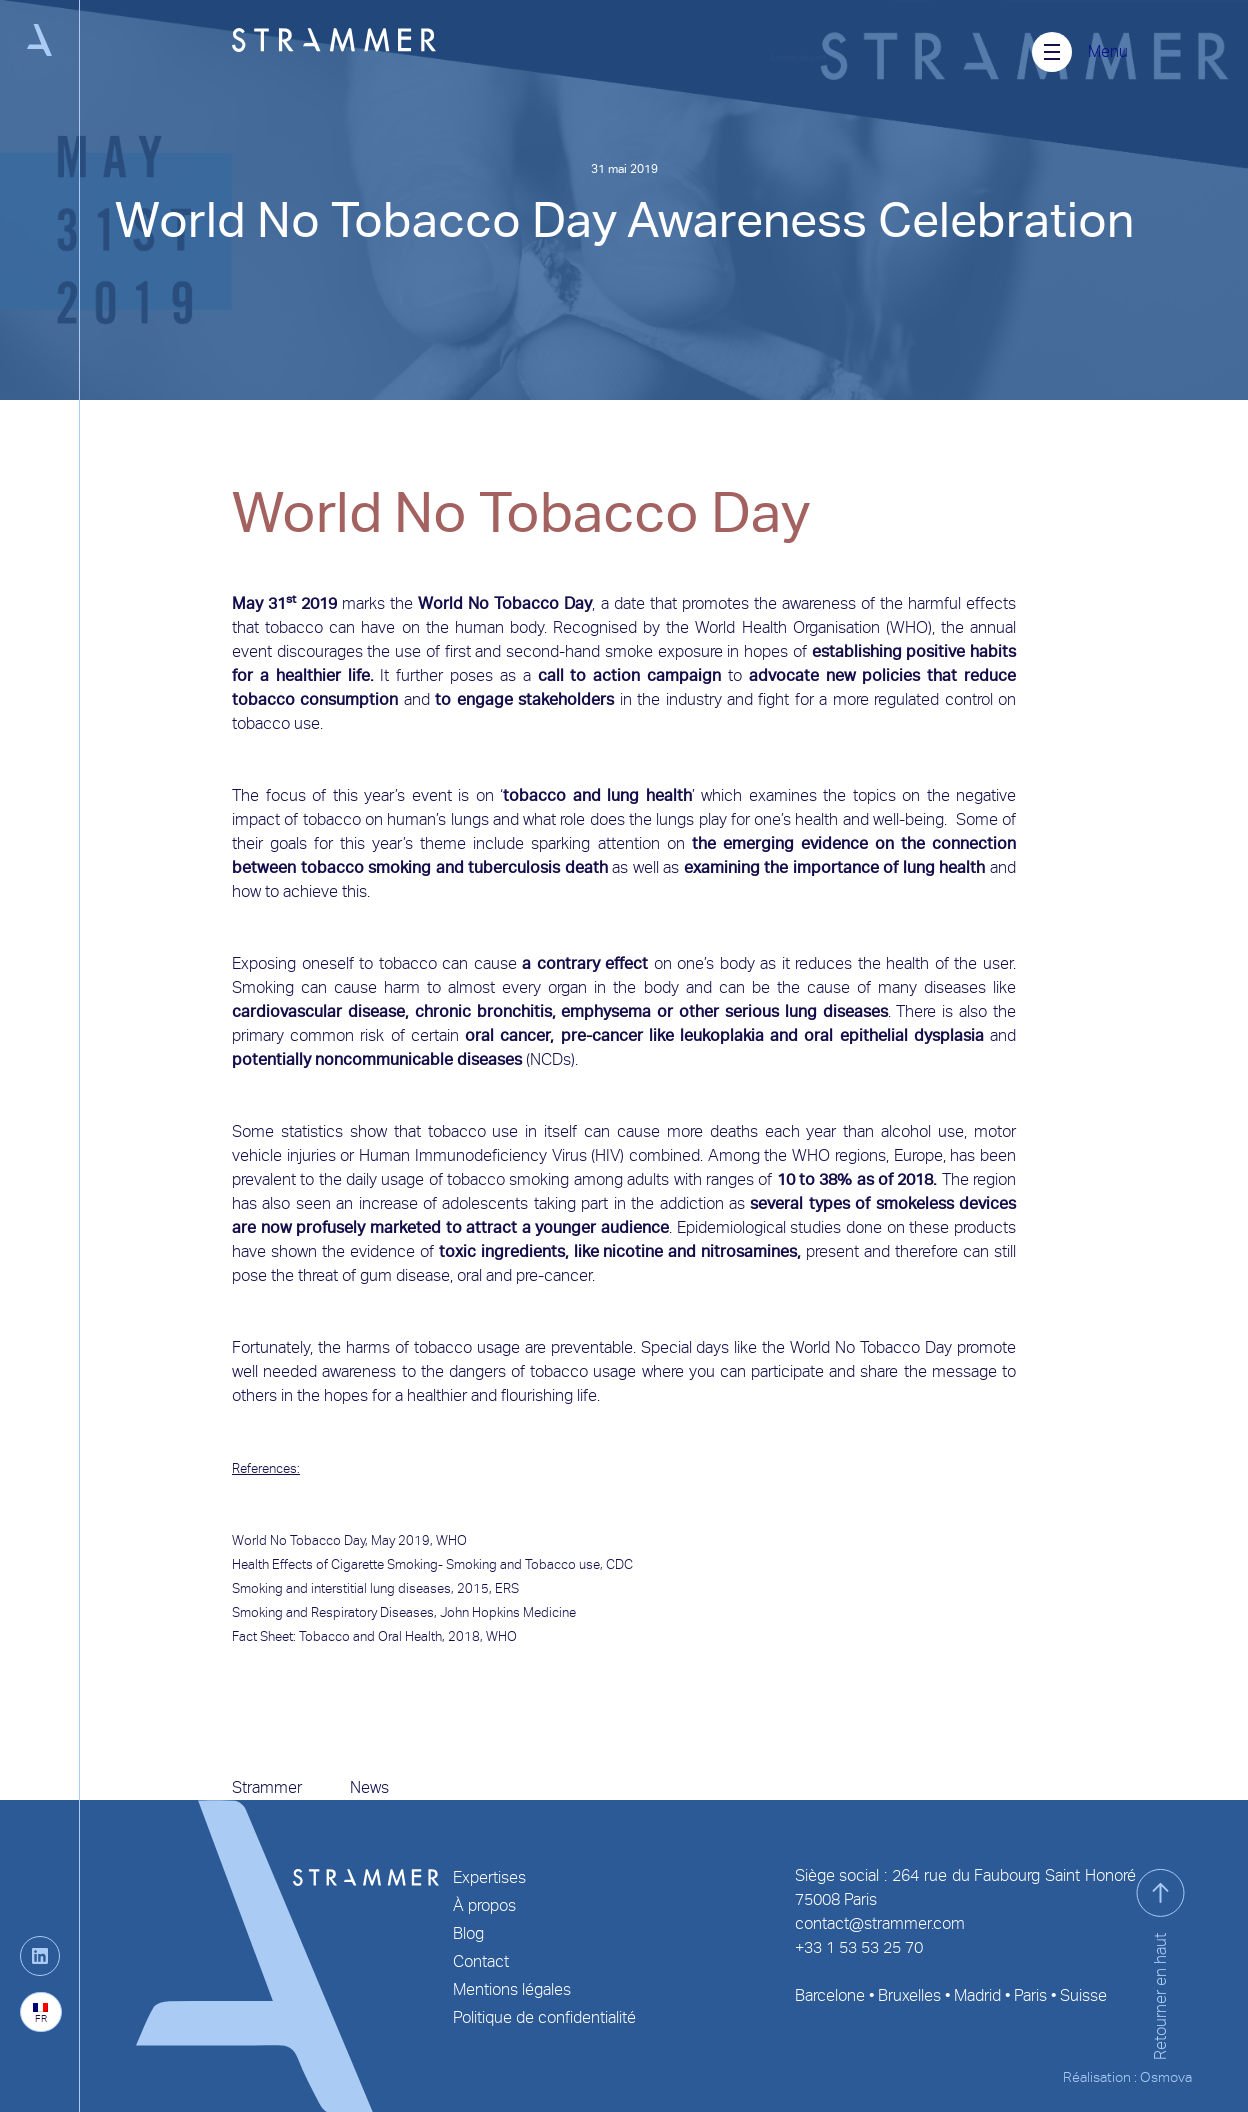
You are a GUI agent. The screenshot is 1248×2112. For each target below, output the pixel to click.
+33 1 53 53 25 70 (859, 1947)
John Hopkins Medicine (509, 1612)
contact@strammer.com (880, 1923)
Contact (481, 1961)
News (369, 1787)
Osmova (1166, 2077)
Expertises (489, 1877)
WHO (451, 1540)
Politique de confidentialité (544, 2017)
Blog (468, 1933)
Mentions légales (512, 1989)
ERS (508, 1588)
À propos (484, 1905)
